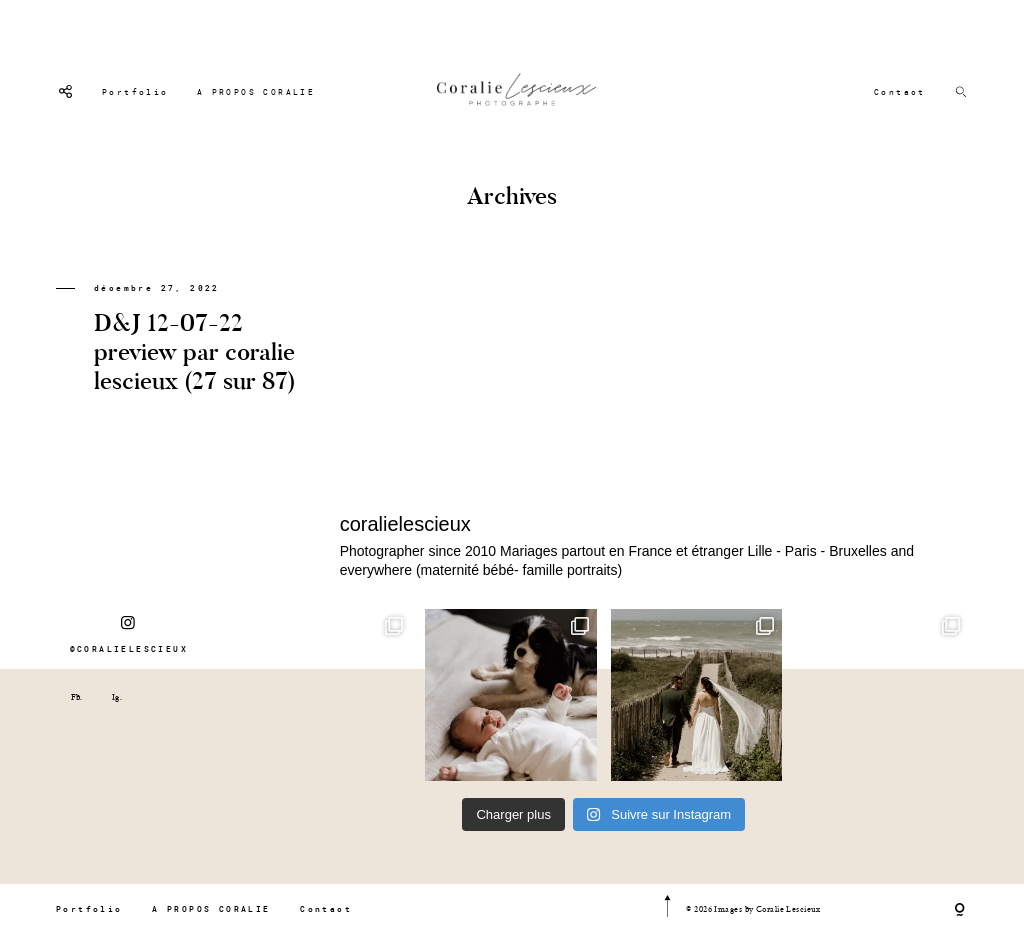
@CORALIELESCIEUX (129, 634)
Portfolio (135, 92)
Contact (900, 92)
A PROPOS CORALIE (256, 92)
